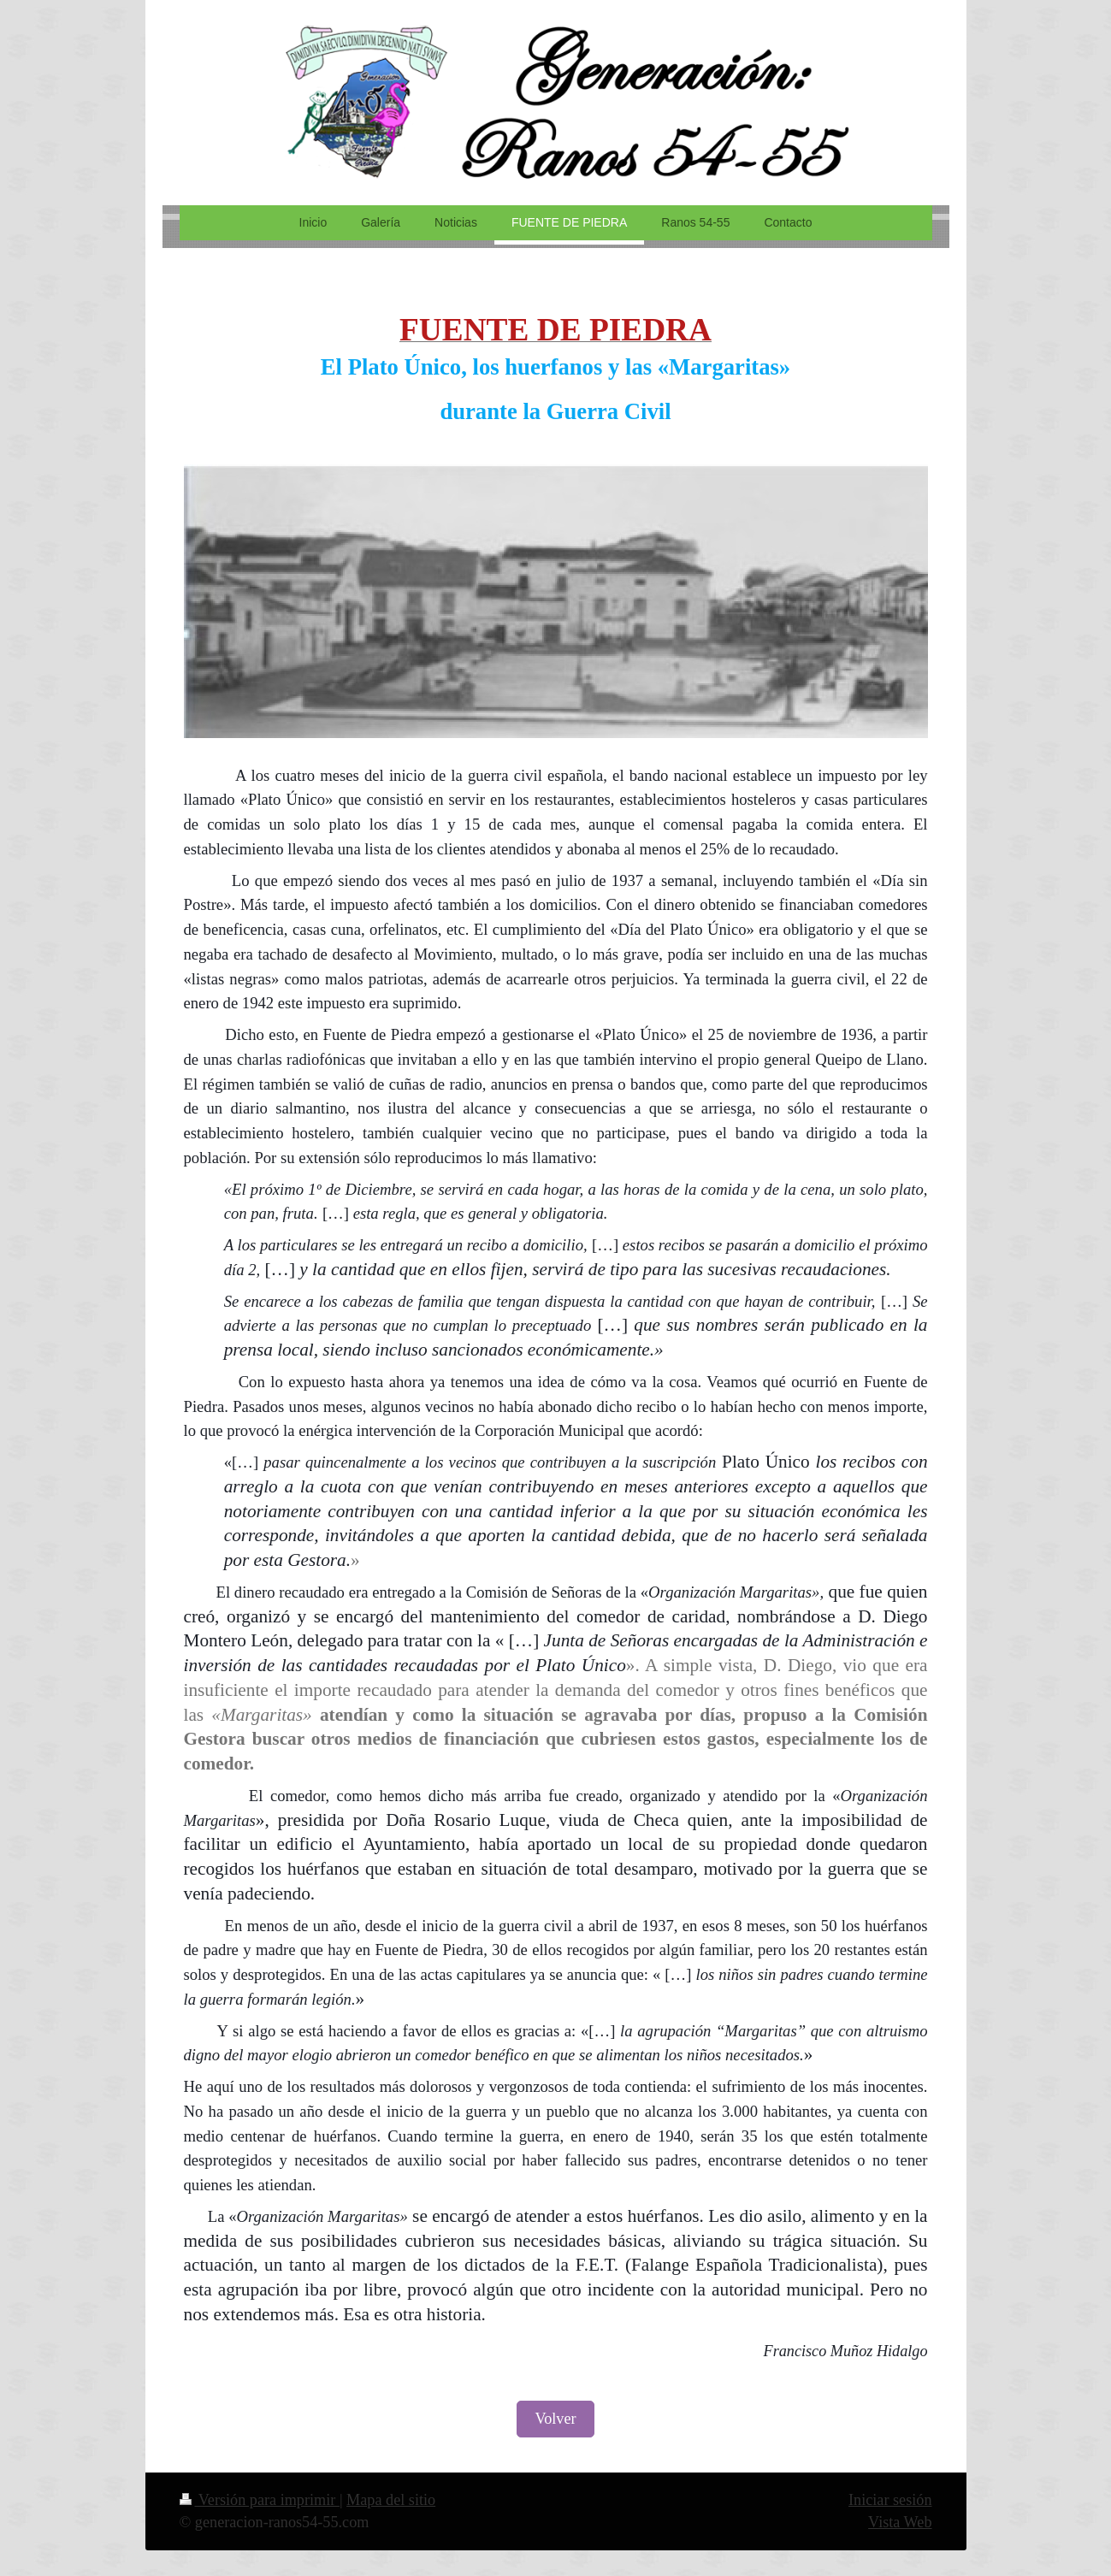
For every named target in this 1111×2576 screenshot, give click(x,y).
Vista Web (899, 2522)
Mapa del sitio (390, 2499)
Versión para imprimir (260, 2499)
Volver (555, 2418)
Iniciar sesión (889, 2499)
